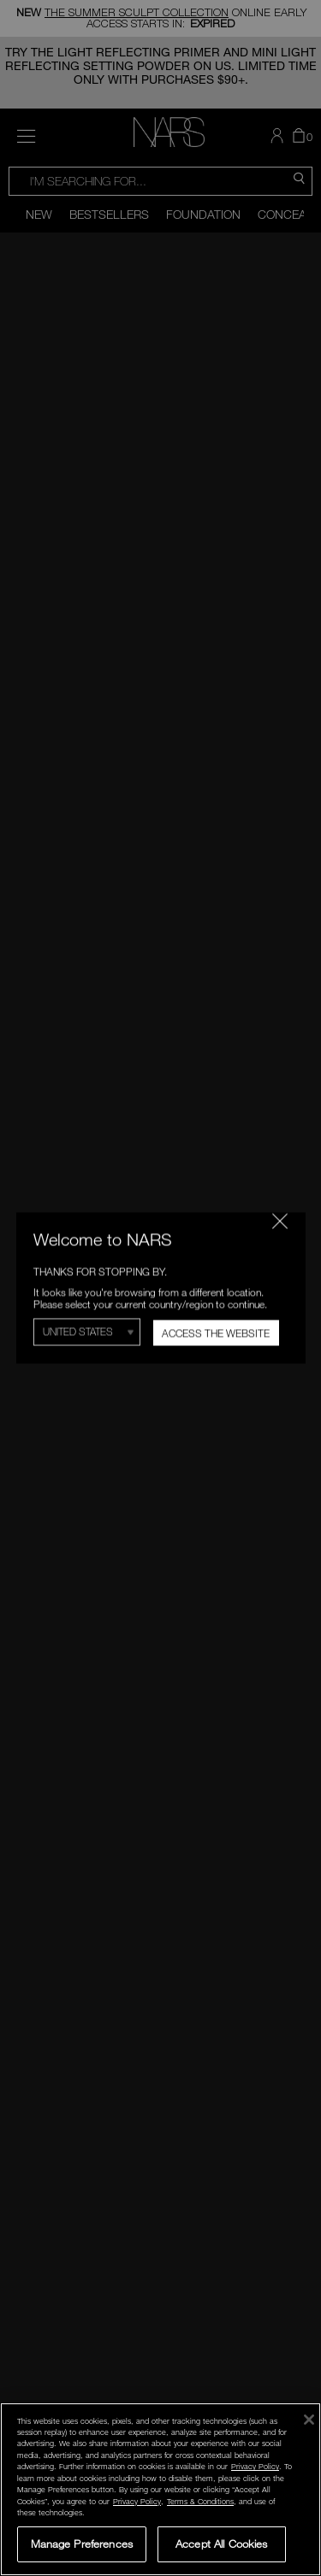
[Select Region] (86, 1332)
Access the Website (216, 1333)
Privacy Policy (255, 2466)
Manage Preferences (82, 2543)
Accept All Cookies (221, 2543)
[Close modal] (279, 1220)
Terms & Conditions (200, 2501)
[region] (160, 2489)
